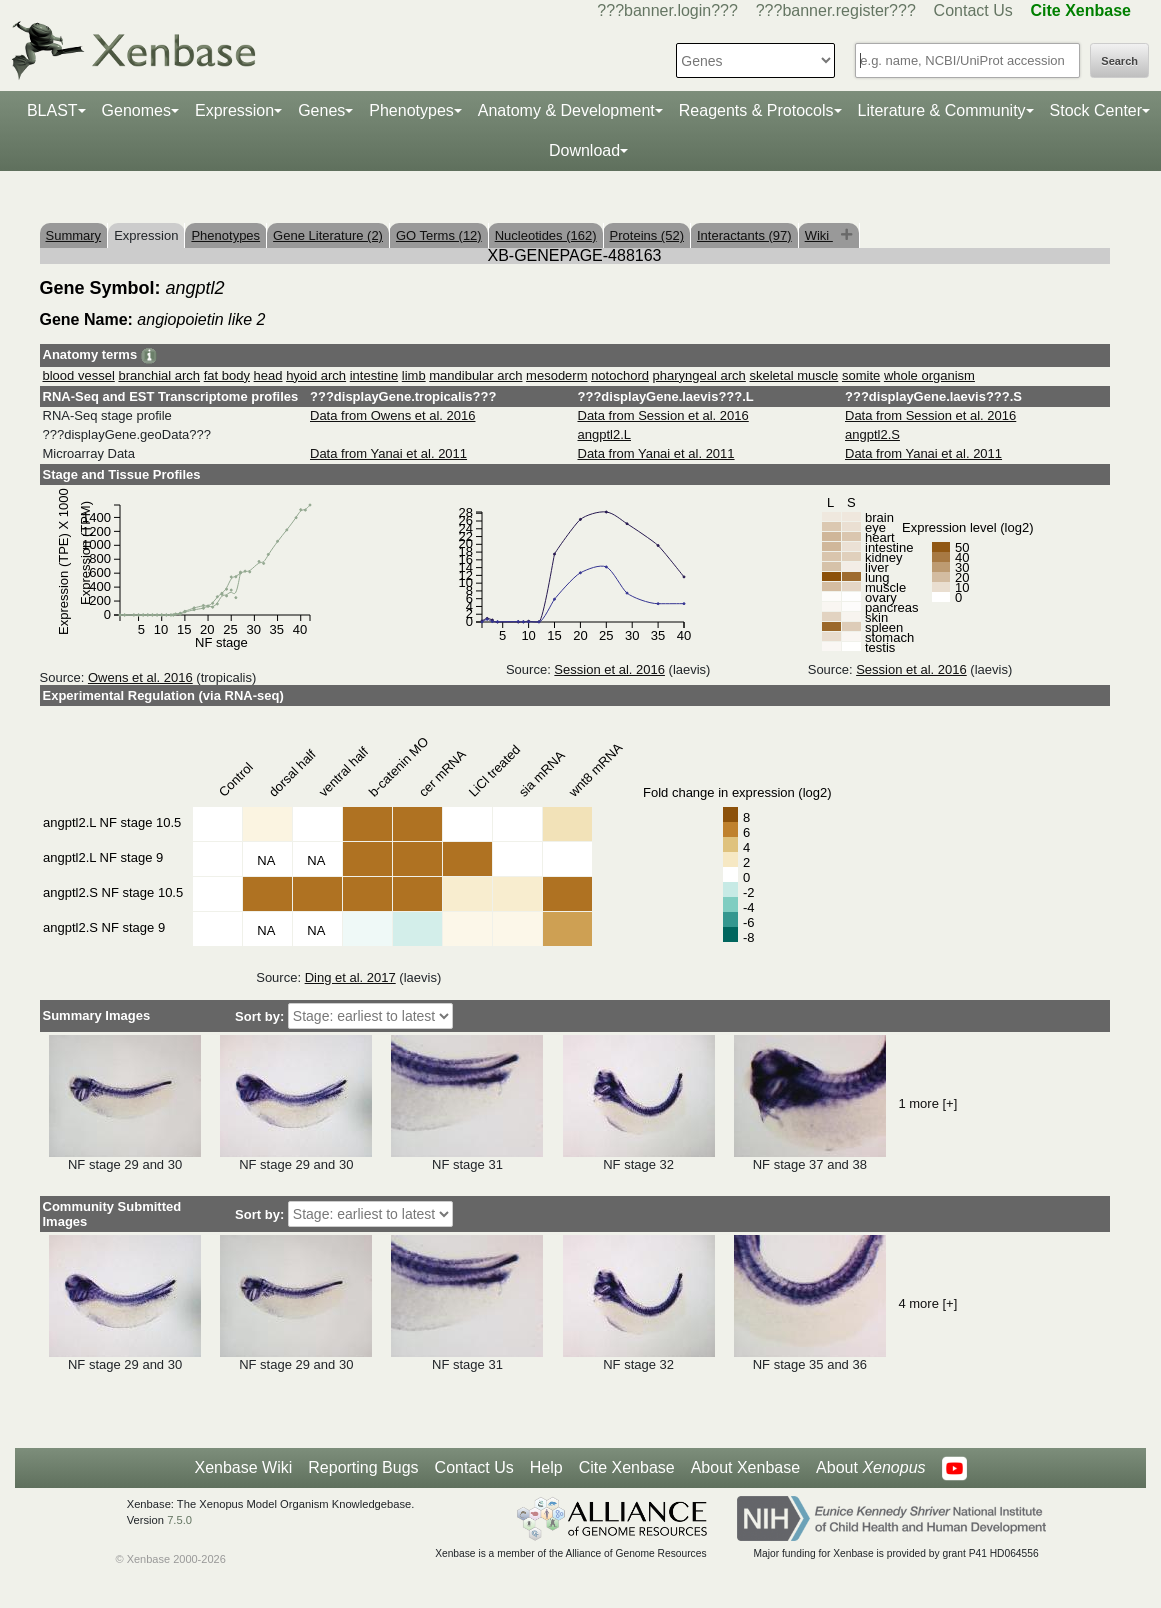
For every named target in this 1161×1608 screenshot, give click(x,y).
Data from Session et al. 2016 (663, 415)
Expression (234, 110)
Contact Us (973, 10)
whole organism (929, 375)
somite (861, 375)
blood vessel (79, 375)
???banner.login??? (667, 10)
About (870, 1468)
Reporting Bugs (363, 1467)
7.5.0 (179, 1520)
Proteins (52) (647, 235)
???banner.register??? (836, 10)
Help (546, 1467)
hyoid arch (316, 375)
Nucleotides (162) (546, 235)
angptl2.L (605, 434)
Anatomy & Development (566, 110)
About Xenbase (745, 1467)
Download (584, 150)
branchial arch (159, 375)
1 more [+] (927, 1103)
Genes (321, 110)
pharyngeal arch (699, 375)
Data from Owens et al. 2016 (392, 415)
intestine (374, 375)
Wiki (819, 235)
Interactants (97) (744, 235)
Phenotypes (411, 110)
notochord (620, 375)
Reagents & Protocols (756, 110)
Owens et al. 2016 (140, 677)
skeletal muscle (793, 375)
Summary (74, 235)
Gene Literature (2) (328, 235)
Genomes (136, 110)
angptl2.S (872, 434)
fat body (227, 375)
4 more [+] (927, 1303)
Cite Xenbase (627, 1467)
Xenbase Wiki (243, 1467)
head (268, 375)
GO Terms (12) (439, 235)
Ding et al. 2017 (350, 977)
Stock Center (1096, 110)
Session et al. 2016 (609, 669)
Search (1119, 61)
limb (414, 375)
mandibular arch (475, 375)
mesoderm (556, 375)
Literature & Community (942, 110)
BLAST (52, 110)
